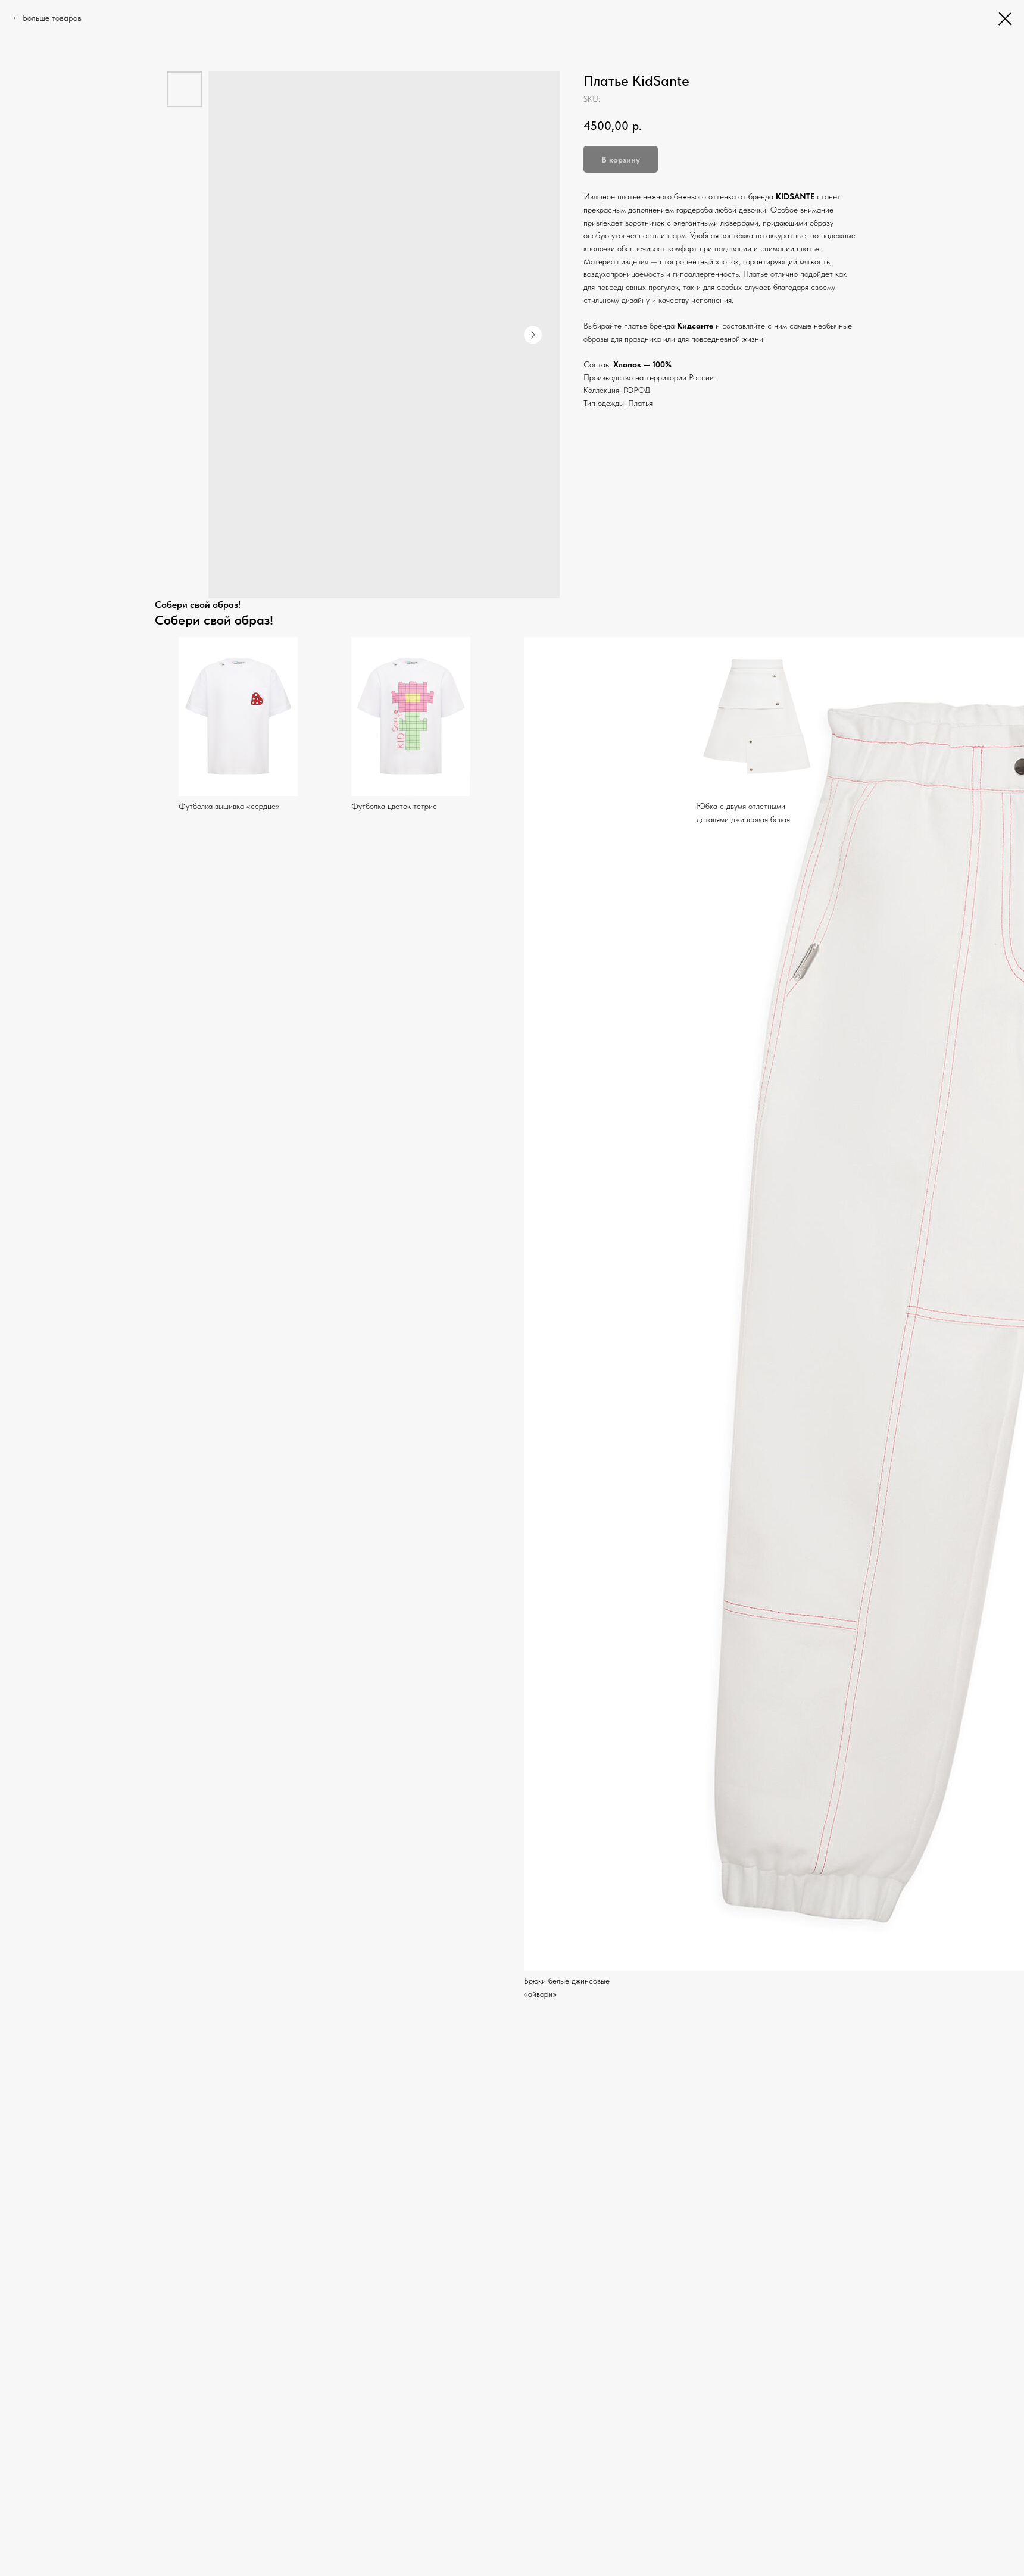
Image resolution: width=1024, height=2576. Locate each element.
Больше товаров (52, 18)
